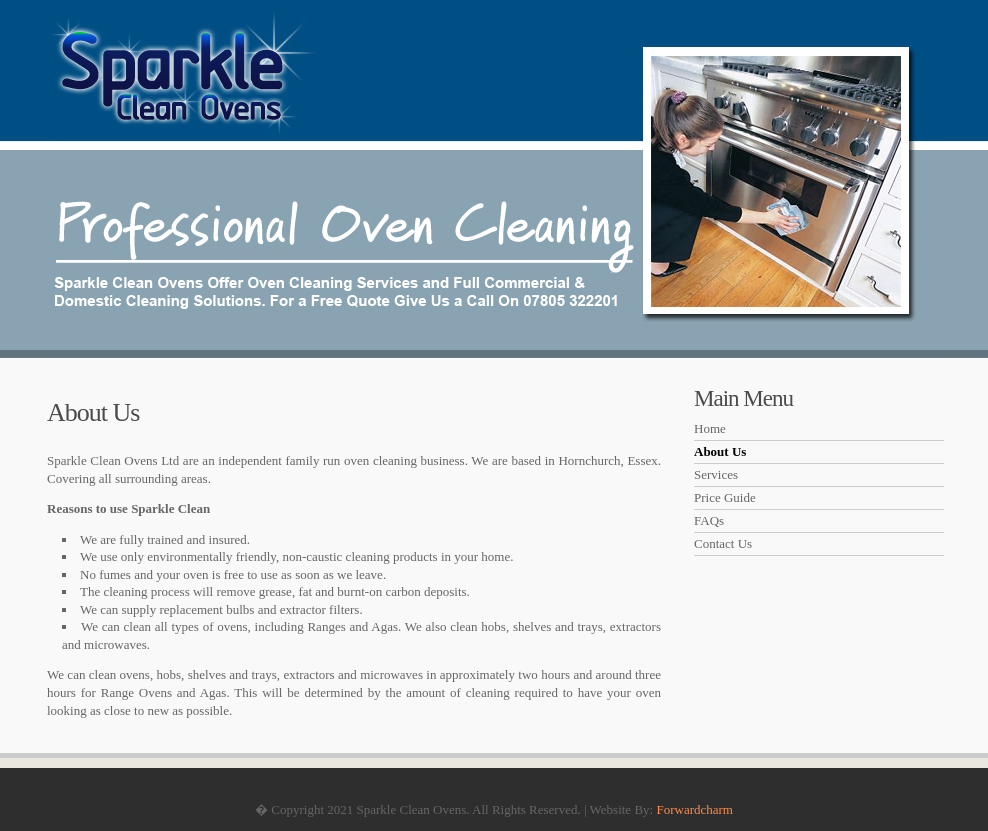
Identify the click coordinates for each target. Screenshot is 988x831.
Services (716, 474)
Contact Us (723, 543)
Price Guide (725, 497)
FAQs (709, 520)
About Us (720, 451)
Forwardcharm (694, 809)
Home (710, 428)
